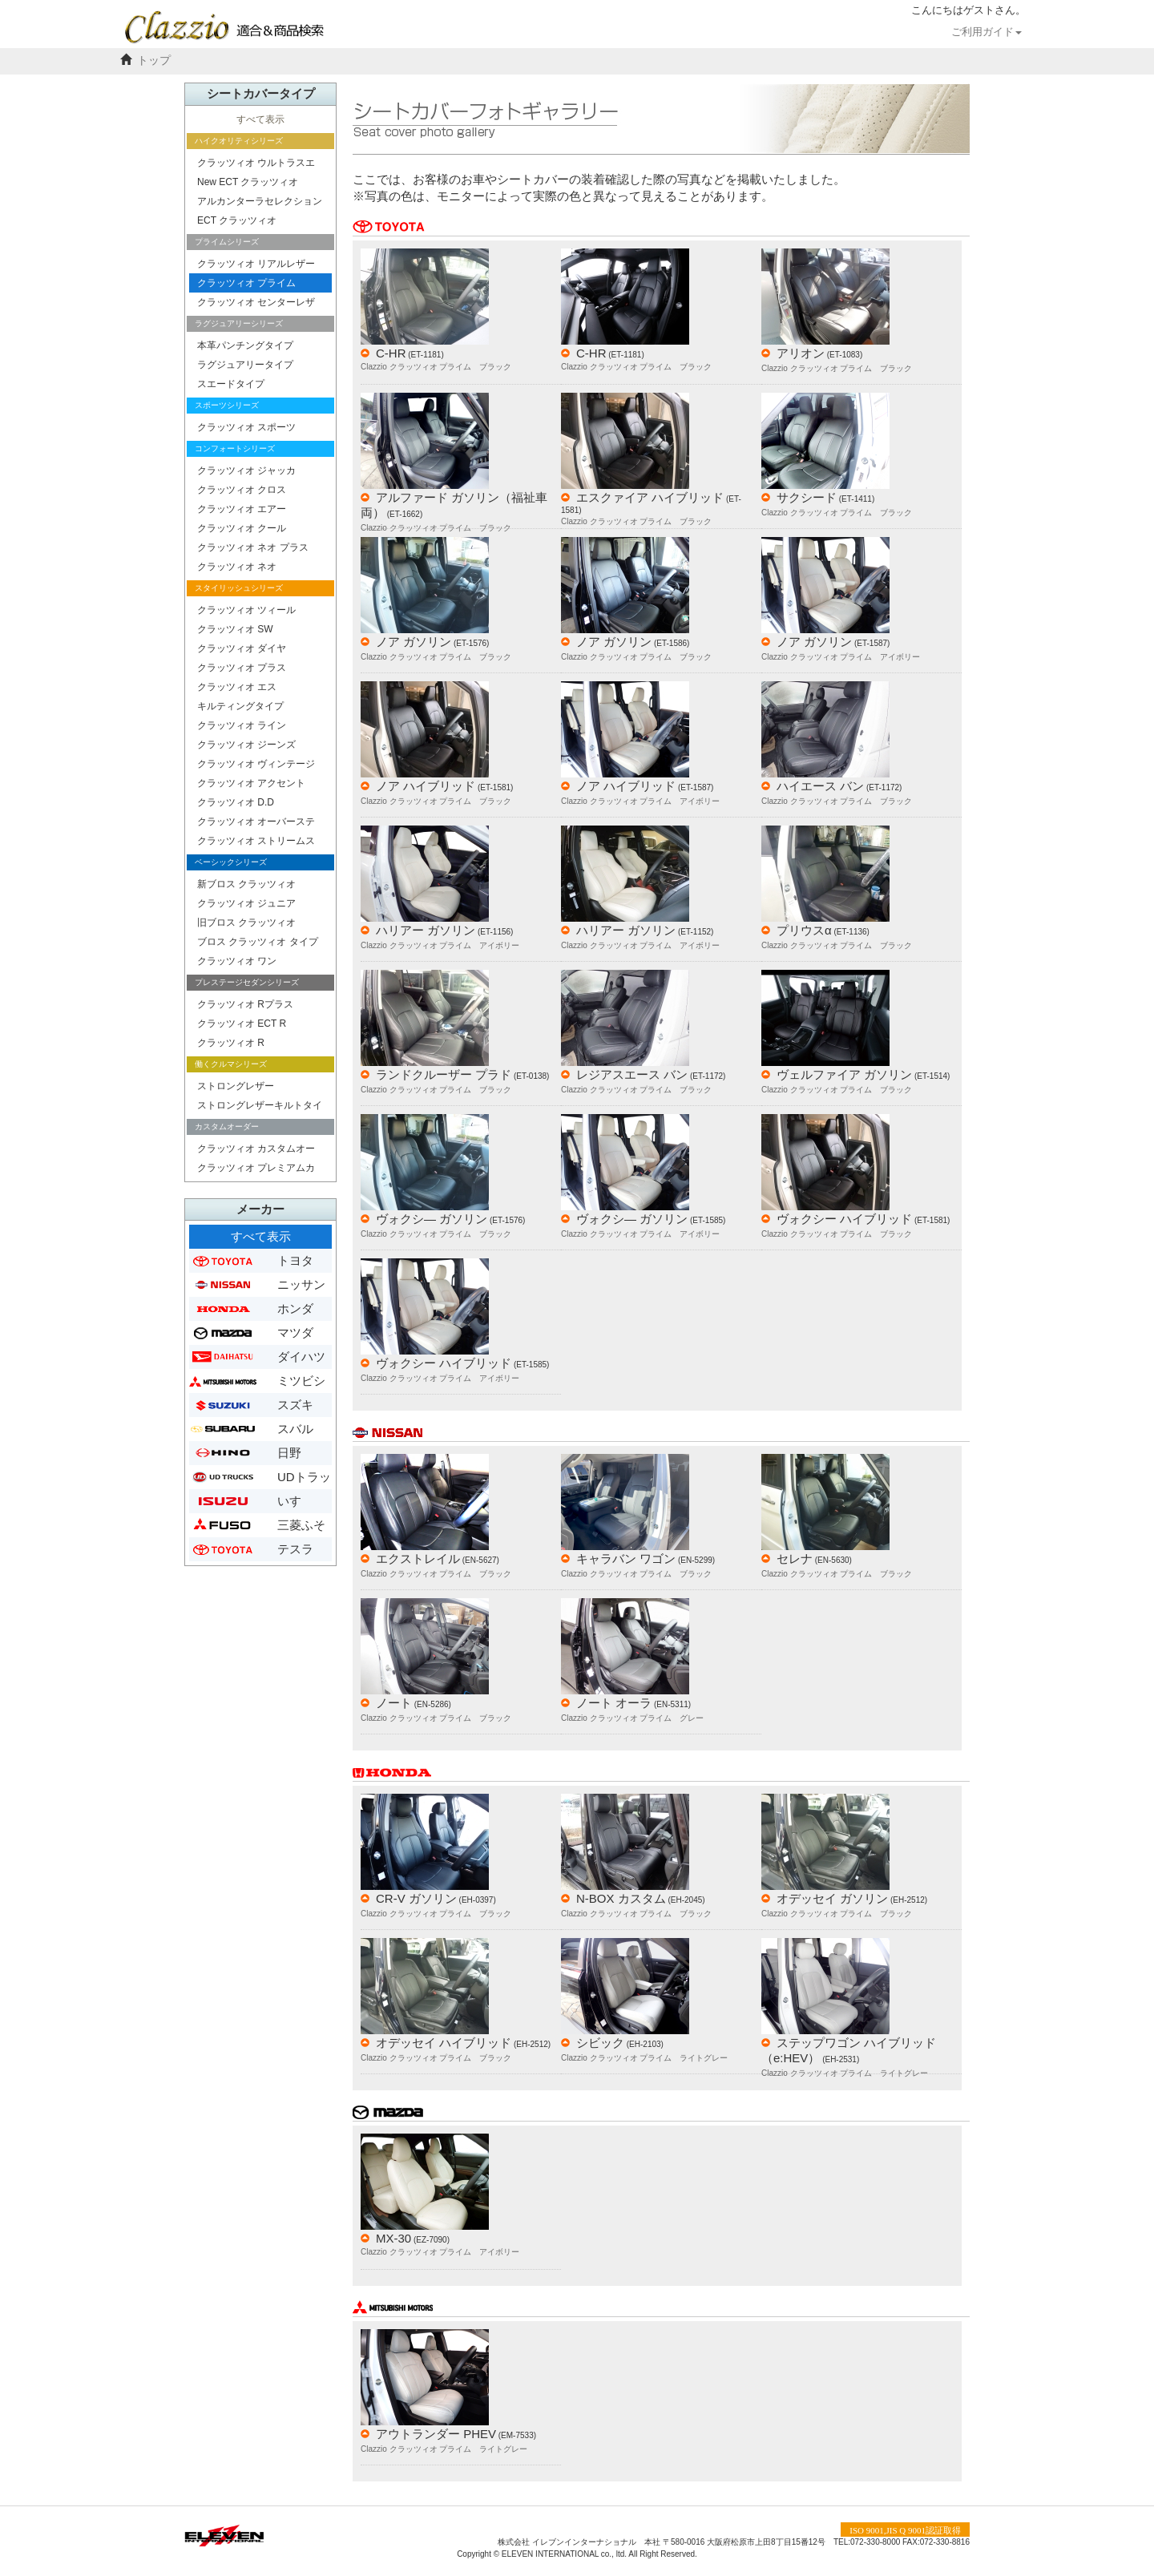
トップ (154, 61)
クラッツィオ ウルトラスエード (256, 164)
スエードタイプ (230, 384)
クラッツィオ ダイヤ (241, 648)
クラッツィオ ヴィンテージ (256, 763)
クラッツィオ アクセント (251, 783)
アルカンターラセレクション (259, 201)
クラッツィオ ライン (241, 725)
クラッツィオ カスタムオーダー (256, 1150)
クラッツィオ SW (235, 629)
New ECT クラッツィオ (247, 182)
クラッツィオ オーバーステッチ (256, 823)
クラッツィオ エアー (241, 509)
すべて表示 (260, 119)
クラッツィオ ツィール (246, 610)
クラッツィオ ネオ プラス (253, 547)
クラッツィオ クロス (241, 489)
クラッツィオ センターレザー (256, 304)
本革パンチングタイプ (245, 345)
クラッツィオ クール (241, 528)
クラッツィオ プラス (241, 667)
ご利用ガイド (986, 32)
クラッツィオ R (230, 1042)
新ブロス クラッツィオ (246, 884)
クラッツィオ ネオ (236, 566)
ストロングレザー (235, 1086)
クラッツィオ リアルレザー (256, 263)
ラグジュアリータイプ (245, 364)
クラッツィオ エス (236, 686)
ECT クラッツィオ (236, 220)
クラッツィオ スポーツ (246, 427)
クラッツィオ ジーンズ (246, 744)
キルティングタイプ (240, 706)
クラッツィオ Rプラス (245, 1004)
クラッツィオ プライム (246, 283)
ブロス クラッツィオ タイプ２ (257, 943)
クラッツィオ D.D (235, 802)
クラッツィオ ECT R (241, 1023)
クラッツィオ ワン (236, 961)
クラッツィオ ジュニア (246, 903)
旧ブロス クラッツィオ (246, 922)
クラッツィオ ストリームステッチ (256, 842)
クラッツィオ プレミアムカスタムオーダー (256, 1169)
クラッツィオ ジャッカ (246, 470)
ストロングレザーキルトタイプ (259, 1107)
